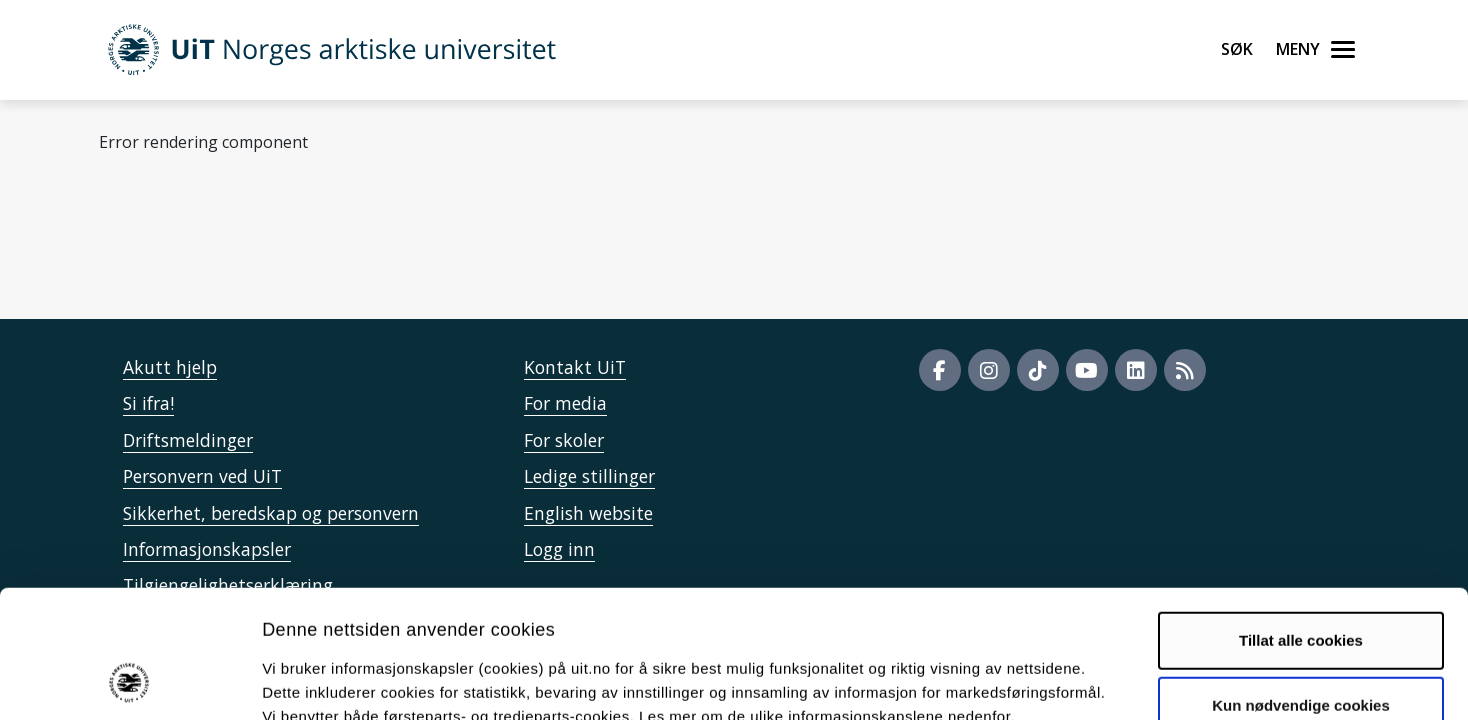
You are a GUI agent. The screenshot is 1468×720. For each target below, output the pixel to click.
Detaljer (1065, 680)
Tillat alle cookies (1301, 522)
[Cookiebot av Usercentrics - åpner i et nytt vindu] (129, 681)
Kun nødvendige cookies (1301, 588)
